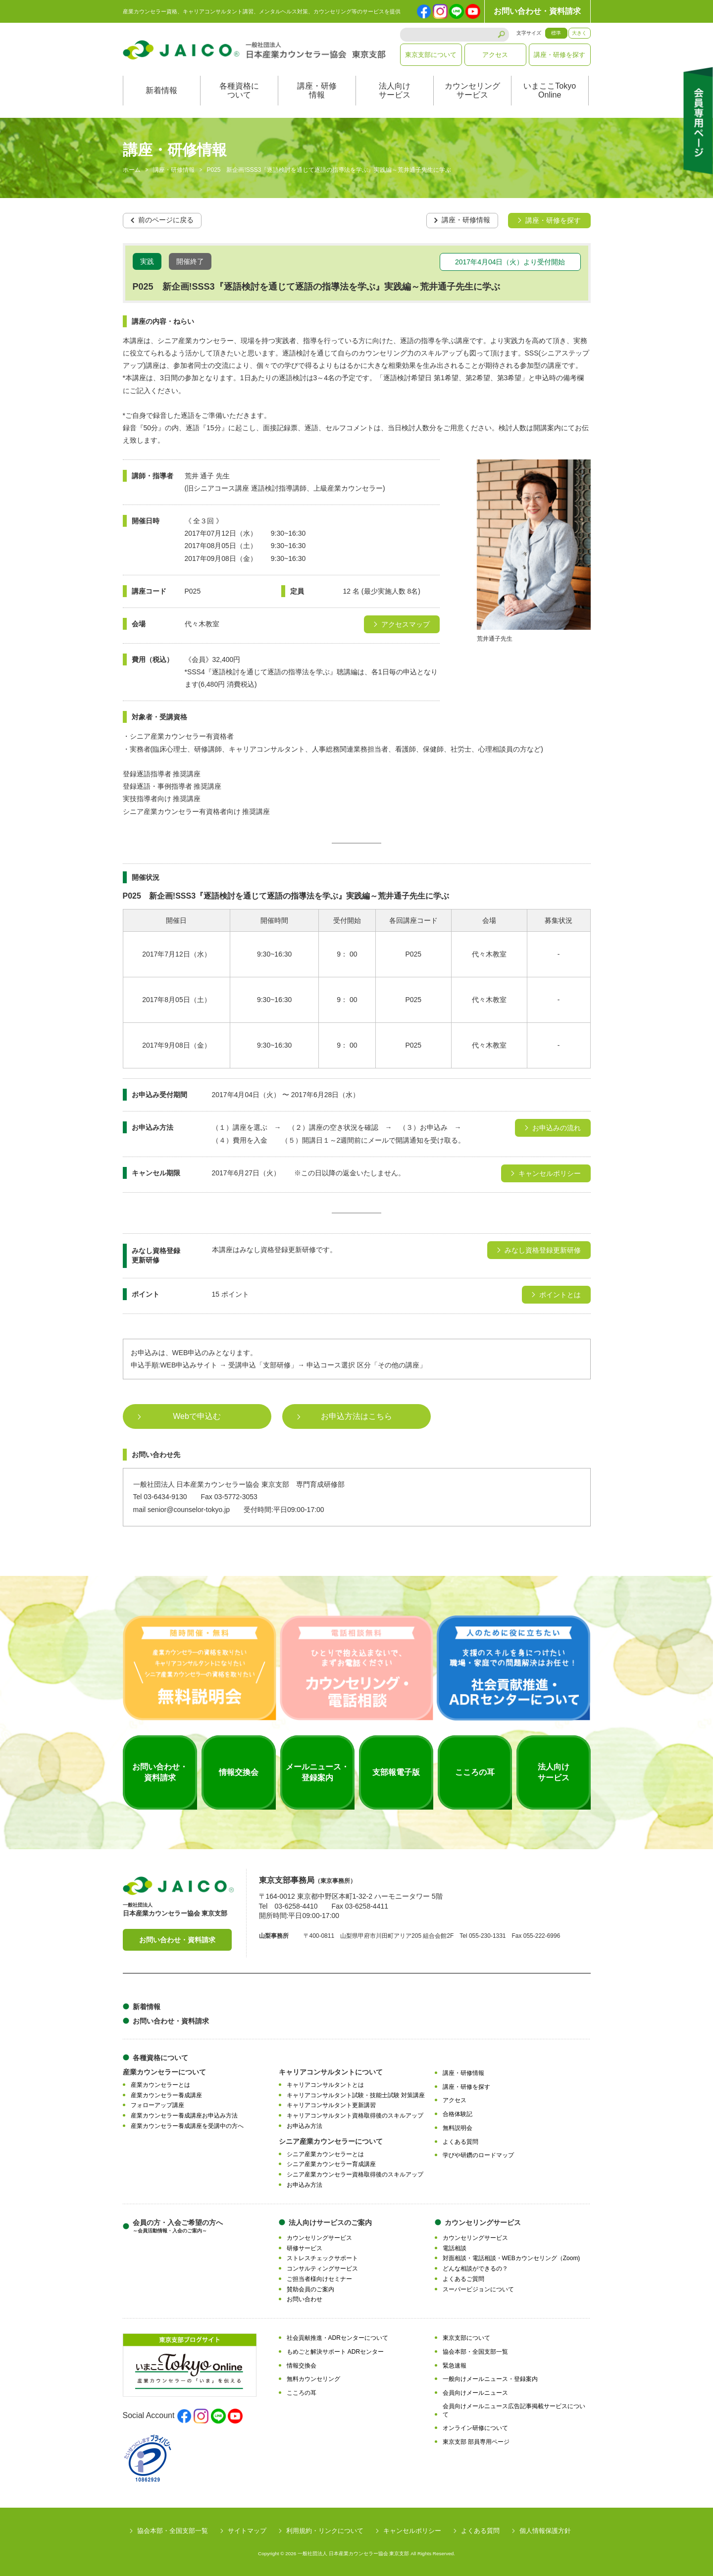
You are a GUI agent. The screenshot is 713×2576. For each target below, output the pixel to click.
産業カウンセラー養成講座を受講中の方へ (187, 2125)
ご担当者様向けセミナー (319, 2278)
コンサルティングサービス (322, 2268)
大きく (579, 33)
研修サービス (304, 2247)
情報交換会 (301, 2365)
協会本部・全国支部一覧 (475, 2351)
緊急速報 (454, 2365)
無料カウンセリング (313, 2378)
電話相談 (454, 2247)
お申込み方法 (304, 2125)
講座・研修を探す (559, 54)
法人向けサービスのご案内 (330, 2222)
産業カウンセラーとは (160, 2084)
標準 (556, 33)
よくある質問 (460, 2141)
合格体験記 (457, 2113)
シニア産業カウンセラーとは (325, 2153)
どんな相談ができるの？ (475, 2268)
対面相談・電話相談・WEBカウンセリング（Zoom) (511, 2258)
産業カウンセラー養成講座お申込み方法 (184, 2115)
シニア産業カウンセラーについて (331, 2140)
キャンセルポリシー (412, 2530)
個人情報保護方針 (545, 2530)
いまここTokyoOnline (549, 90)
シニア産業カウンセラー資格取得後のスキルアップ (355, 2174)
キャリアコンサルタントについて (331, 2071)
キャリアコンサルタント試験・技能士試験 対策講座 (356, 2094)
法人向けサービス (394, 90)
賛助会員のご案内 (310, 2288)
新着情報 (161, 90)
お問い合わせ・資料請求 (537, 11)
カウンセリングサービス (472, 90)
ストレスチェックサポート (322, 2258)
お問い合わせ (304, 2299)
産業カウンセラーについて (164, 2071)
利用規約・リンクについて (324, 2530)
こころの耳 (301, 2392)
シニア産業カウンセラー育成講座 (331, 2164)
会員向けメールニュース (475, 2392)
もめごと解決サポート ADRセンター (335, 2351)
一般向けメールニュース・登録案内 (490, 2378)
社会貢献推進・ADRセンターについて (337, 2337)
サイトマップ (247, 2530)
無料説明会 (457, 2127)
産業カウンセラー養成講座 (166, 2094)
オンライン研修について (475, 2427)
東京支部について (431, 54)
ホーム (132, 170)
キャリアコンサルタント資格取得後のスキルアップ (355, 2115)
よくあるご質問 (463, 2278)
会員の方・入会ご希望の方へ (178, 2226)
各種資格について (239, 90)
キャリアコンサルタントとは (325, 2084)
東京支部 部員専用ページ (476, 2441)
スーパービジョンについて (478, 2288)
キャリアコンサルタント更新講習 (331, 2105)
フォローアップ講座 (157, 2105)
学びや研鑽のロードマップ (478, 2155)
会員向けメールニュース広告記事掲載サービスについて (514, 2410)
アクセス (495, 54)
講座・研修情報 (317, 90)
